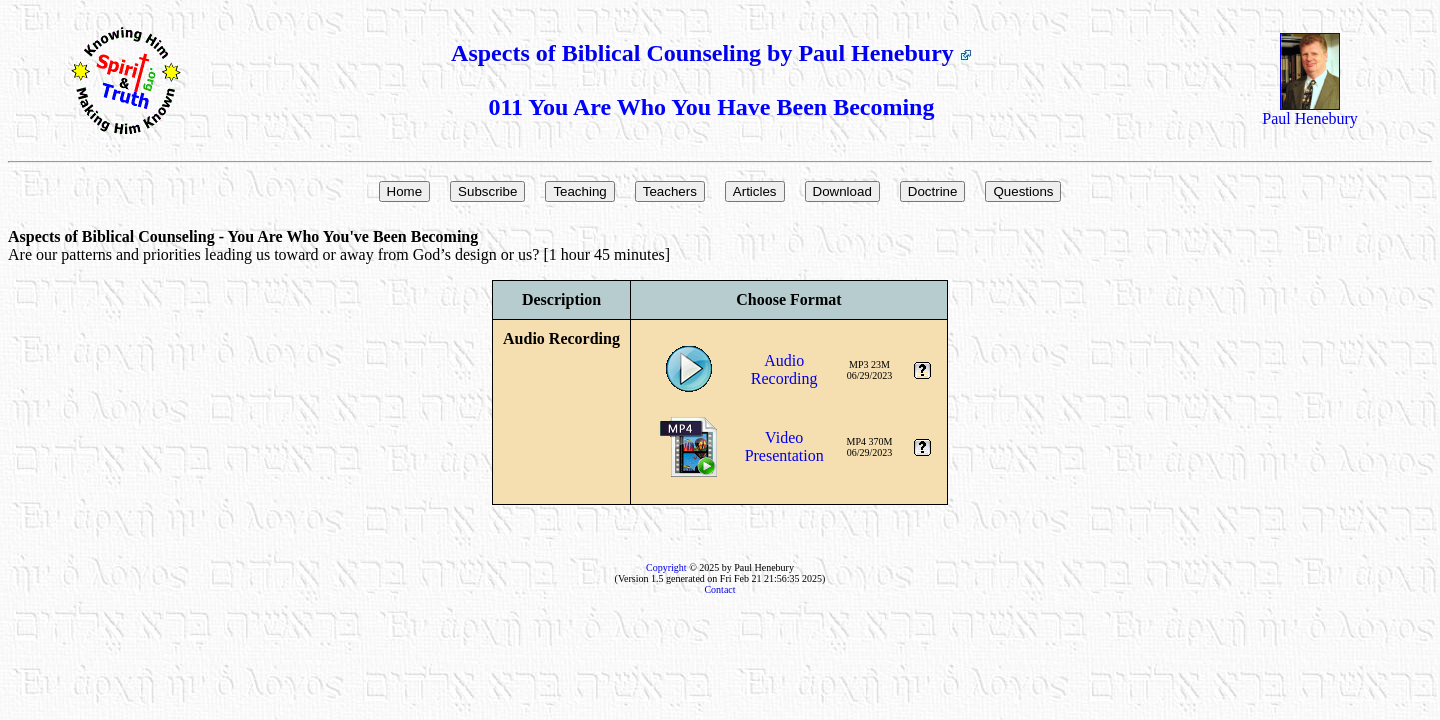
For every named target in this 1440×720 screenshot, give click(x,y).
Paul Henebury (1310, 111)
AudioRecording (784, 369)
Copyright (666, 567)
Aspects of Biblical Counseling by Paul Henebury (711, 53)
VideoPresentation (784, 446)
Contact (719, 589)
